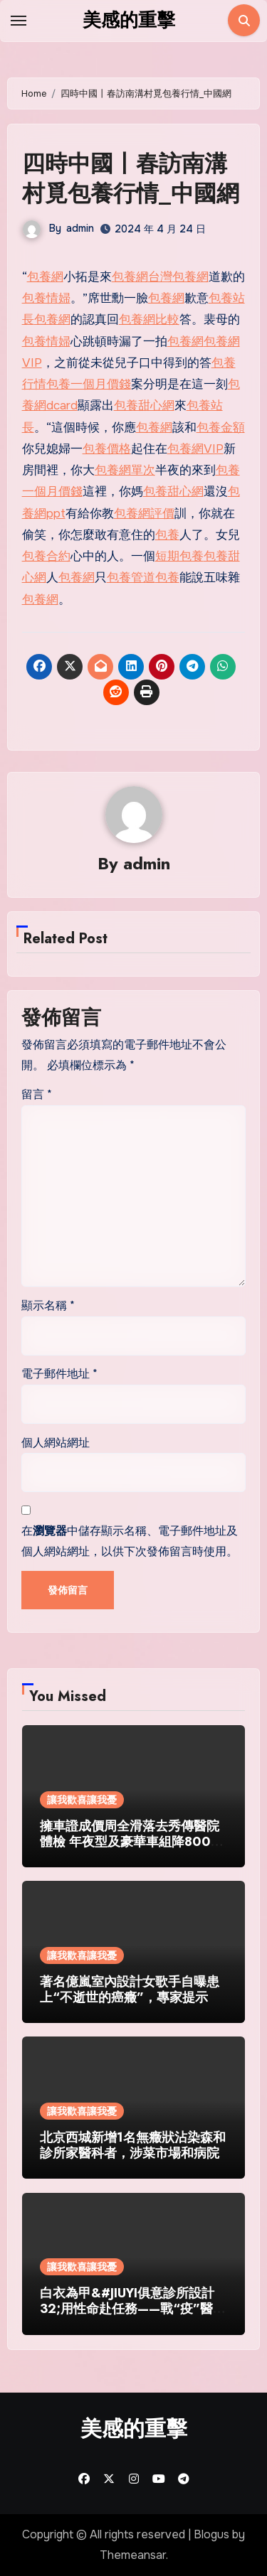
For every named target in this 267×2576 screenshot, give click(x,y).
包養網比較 (149, 319)
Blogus (211, 2534)
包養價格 (107, 448)
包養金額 (221, 427)
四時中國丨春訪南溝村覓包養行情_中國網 (130, 178)
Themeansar (133, 2555)
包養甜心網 (144, 405)
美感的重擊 (129, 19)
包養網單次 (125, 470)
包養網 (45, 276)
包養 (167, 534)
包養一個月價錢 (88, 384)
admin (80, 228)
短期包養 (179, 556)
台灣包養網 (178, 276)
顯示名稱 (48, 1305)
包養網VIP (195, 448)
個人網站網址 (55, 1442)
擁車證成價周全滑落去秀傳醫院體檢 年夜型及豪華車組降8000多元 (130, 1841)
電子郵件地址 (59, 1373)
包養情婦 (46, 298)
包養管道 (131, 577)
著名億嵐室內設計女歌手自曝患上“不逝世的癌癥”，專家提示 (129, 1990)
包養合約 (46, 556)
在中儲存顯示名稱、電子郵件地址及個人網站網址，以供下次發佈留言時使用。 (129, 1540)
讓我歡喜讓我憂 (82, 1799)
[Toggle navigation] (18, 20)
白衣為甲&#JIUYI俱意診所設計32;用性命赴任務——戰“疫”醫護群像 (133, 2308)
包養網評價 (144, 513)
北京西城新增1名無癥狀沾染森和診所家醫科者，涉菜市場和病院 (133, 2145)
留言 (36, 1094)
